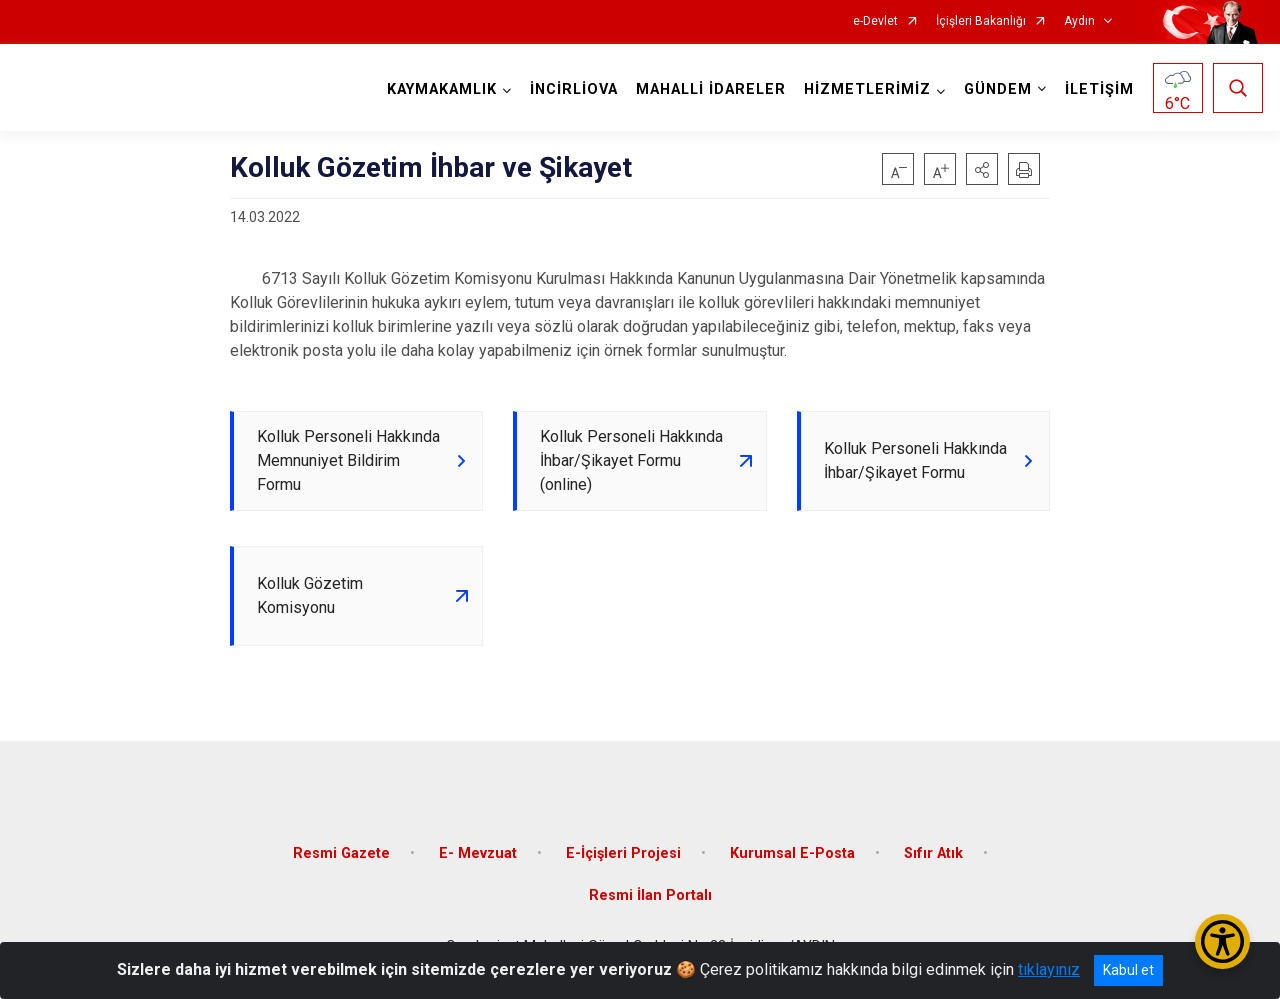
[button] (982, 169)
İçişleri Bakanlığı (981, 21)
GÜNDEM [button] (998, 89)
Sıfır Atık (933, 853)
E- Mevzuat (478, 853)
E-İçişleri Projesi (623, 853)
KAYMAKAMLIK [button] (442, 89)
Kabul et (1128, 970)
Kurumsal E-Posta (792, 853)
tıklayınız (1049, 969)
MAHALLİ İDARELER (711, 89)
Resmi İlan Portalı (650, 895)
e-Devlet (875, 21)
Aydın (1079, 21)
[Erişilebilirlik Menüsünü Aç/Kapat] (1222, 941)
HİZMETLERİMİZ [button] (867, 89)
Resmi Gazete (341, 853)
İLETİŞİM (1099, 89)
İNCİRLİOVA (574, 89)
